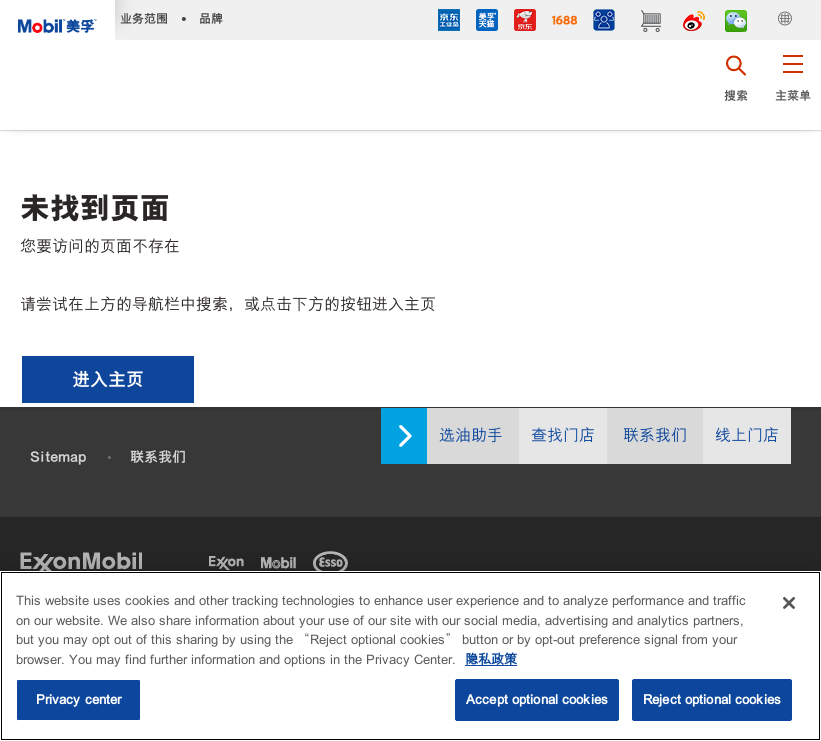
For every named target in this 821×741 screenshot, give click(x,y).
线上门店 (747, 435)
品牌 (211, 18)
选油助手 (471, 435)
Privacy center (79, 701)
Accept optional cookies (537, 701)
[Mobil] (282, 561)
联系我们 (655, 435)
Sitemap (58, 457)
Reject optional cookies (712, 701)
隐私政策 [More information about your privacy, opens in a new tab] (491, 660)
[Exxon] (230, 561)
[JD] (525, 22)
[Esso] (334, 561)
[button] (792, 85)
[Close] (789, 605)
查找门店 (563, 435)
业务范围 (144, 18)
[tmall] (487, 22)
